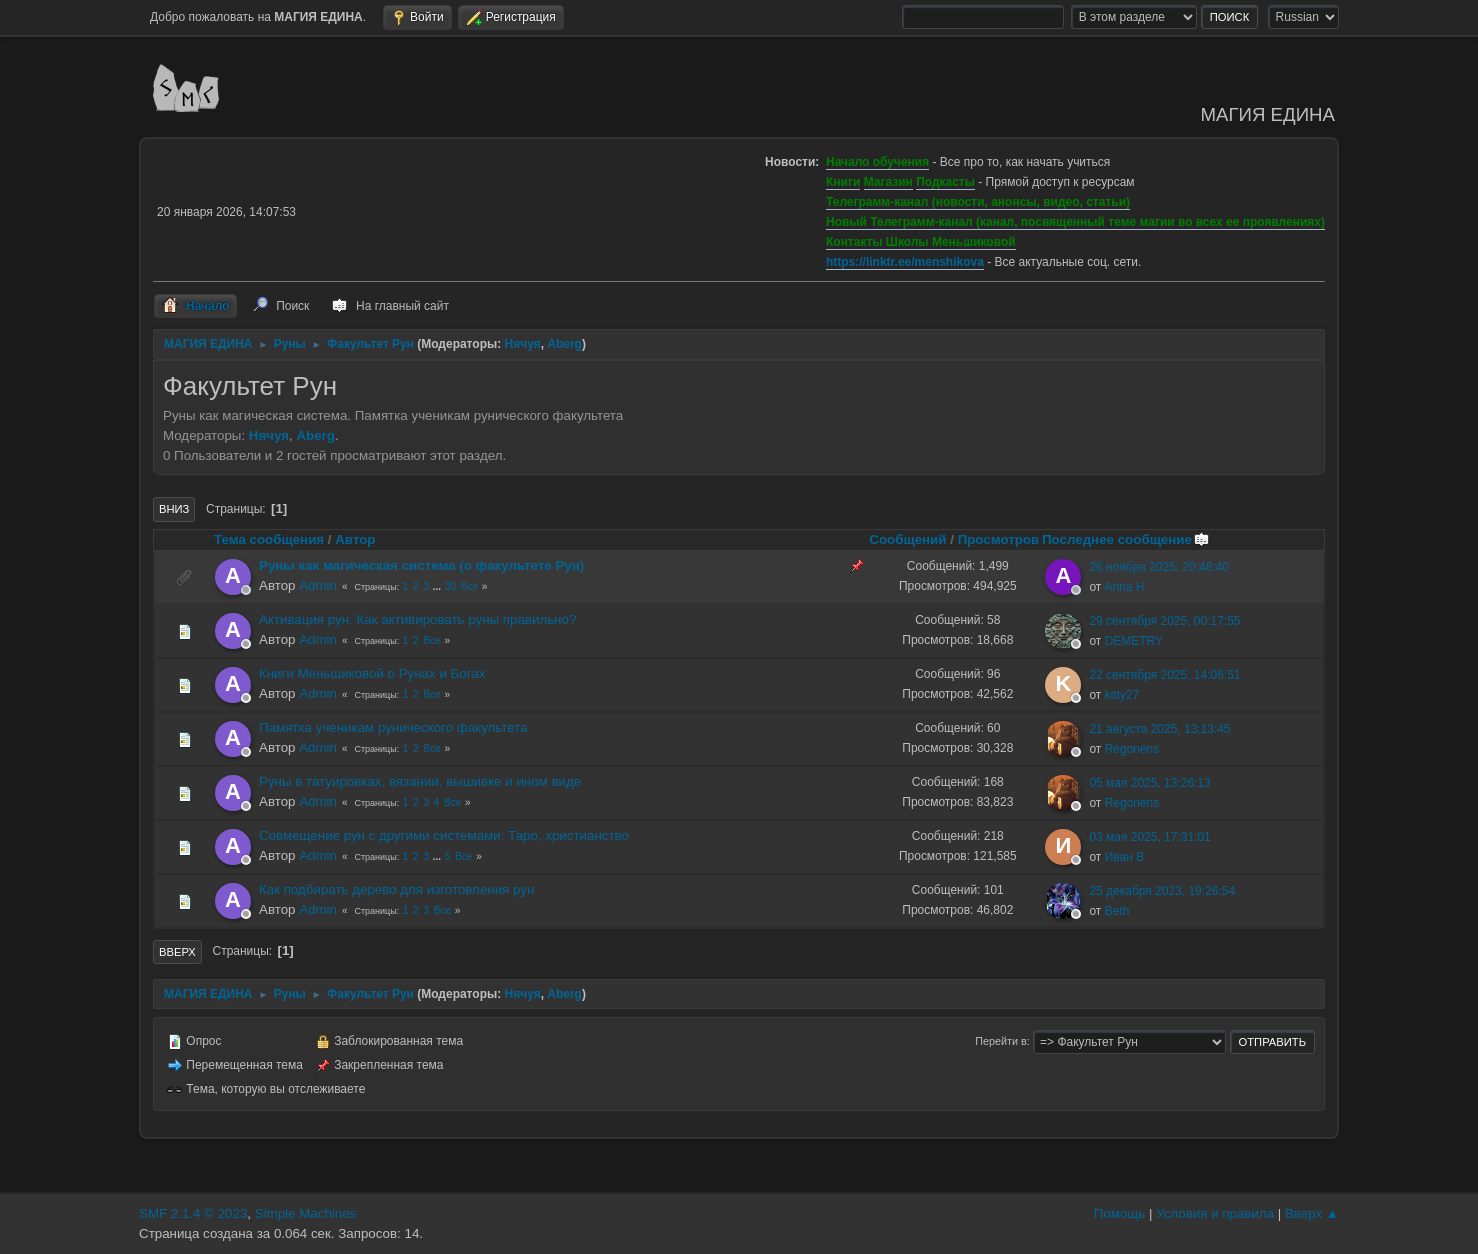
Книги (843, 182)
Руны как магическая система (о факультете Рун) (421, 565)
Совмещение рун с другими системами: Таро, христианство (444, 835)
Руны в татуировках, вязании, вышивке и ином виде (420, 781)
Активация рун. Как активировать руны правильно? (417, 619)
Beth (1117, 911)
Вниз (174, 509)
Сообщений (907, 539)
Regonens (1132, 749)
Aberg (564, 344)
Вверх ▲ (1312, 1213)
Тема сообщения (269, 539)
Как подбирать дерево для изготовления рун (396, 889)
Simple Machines (305, 1213)
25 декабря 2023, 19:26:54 (1162, 891)
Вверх (177, 952)
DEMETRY (1134, 641)
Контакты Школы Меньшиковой (921, 242)
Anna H (1125, 587)
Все (469, 586)
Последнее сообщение (1126, 539)
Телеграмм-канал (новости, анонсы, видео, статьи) (978, 202)
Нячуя (523, 344)
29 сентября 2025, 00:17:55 (1164, 621)
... (438, 586)
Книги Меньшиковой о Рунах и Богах (372, 673)
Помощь (1119, 1213)
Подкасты (945, 182)
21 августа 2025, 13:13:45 (1159, 729)
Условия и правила (1215, 1213)
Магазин (888, 182)
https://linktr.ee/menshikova (905, 262)
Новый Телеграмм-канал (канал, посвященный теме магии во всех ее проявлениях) (1075, 222)
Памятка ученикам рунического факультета (393, 727)
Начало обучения (877, 162)
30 (450, 586)
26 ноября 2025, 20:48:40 (1159, 567)
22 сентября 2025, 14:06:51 (1164, 675)
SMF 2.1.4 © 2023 (193, 1213)
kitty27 (1122, 695)
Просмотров (999, 539)
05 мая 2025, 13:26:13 (1149, 783)
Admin (318, 585)
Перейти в (1000, 1041)
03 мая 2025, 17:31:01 (1149, 837)
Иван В (1124, 857)
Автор (355, 539)
